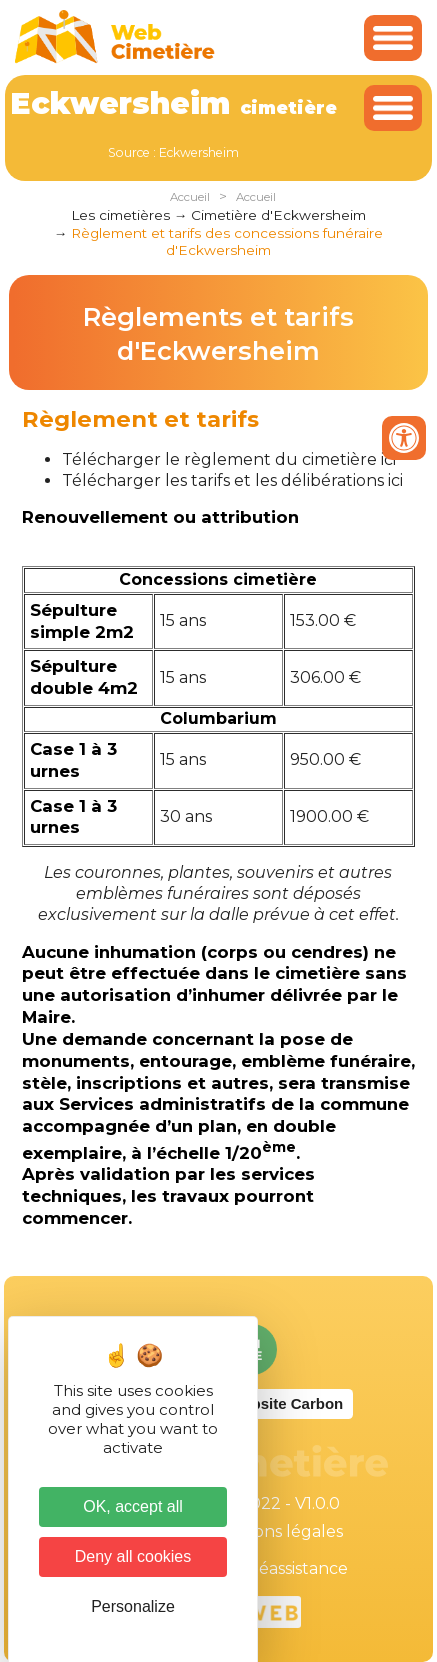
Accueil (190, 197)
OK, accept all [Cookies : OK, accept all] (133, 1506)
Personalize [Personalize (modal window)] (133, 1606)
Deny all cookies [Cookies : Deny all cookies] (133, 1556)
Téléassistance (291, 1568)
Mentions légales (275, 1531)
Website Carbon (286, 1403)
